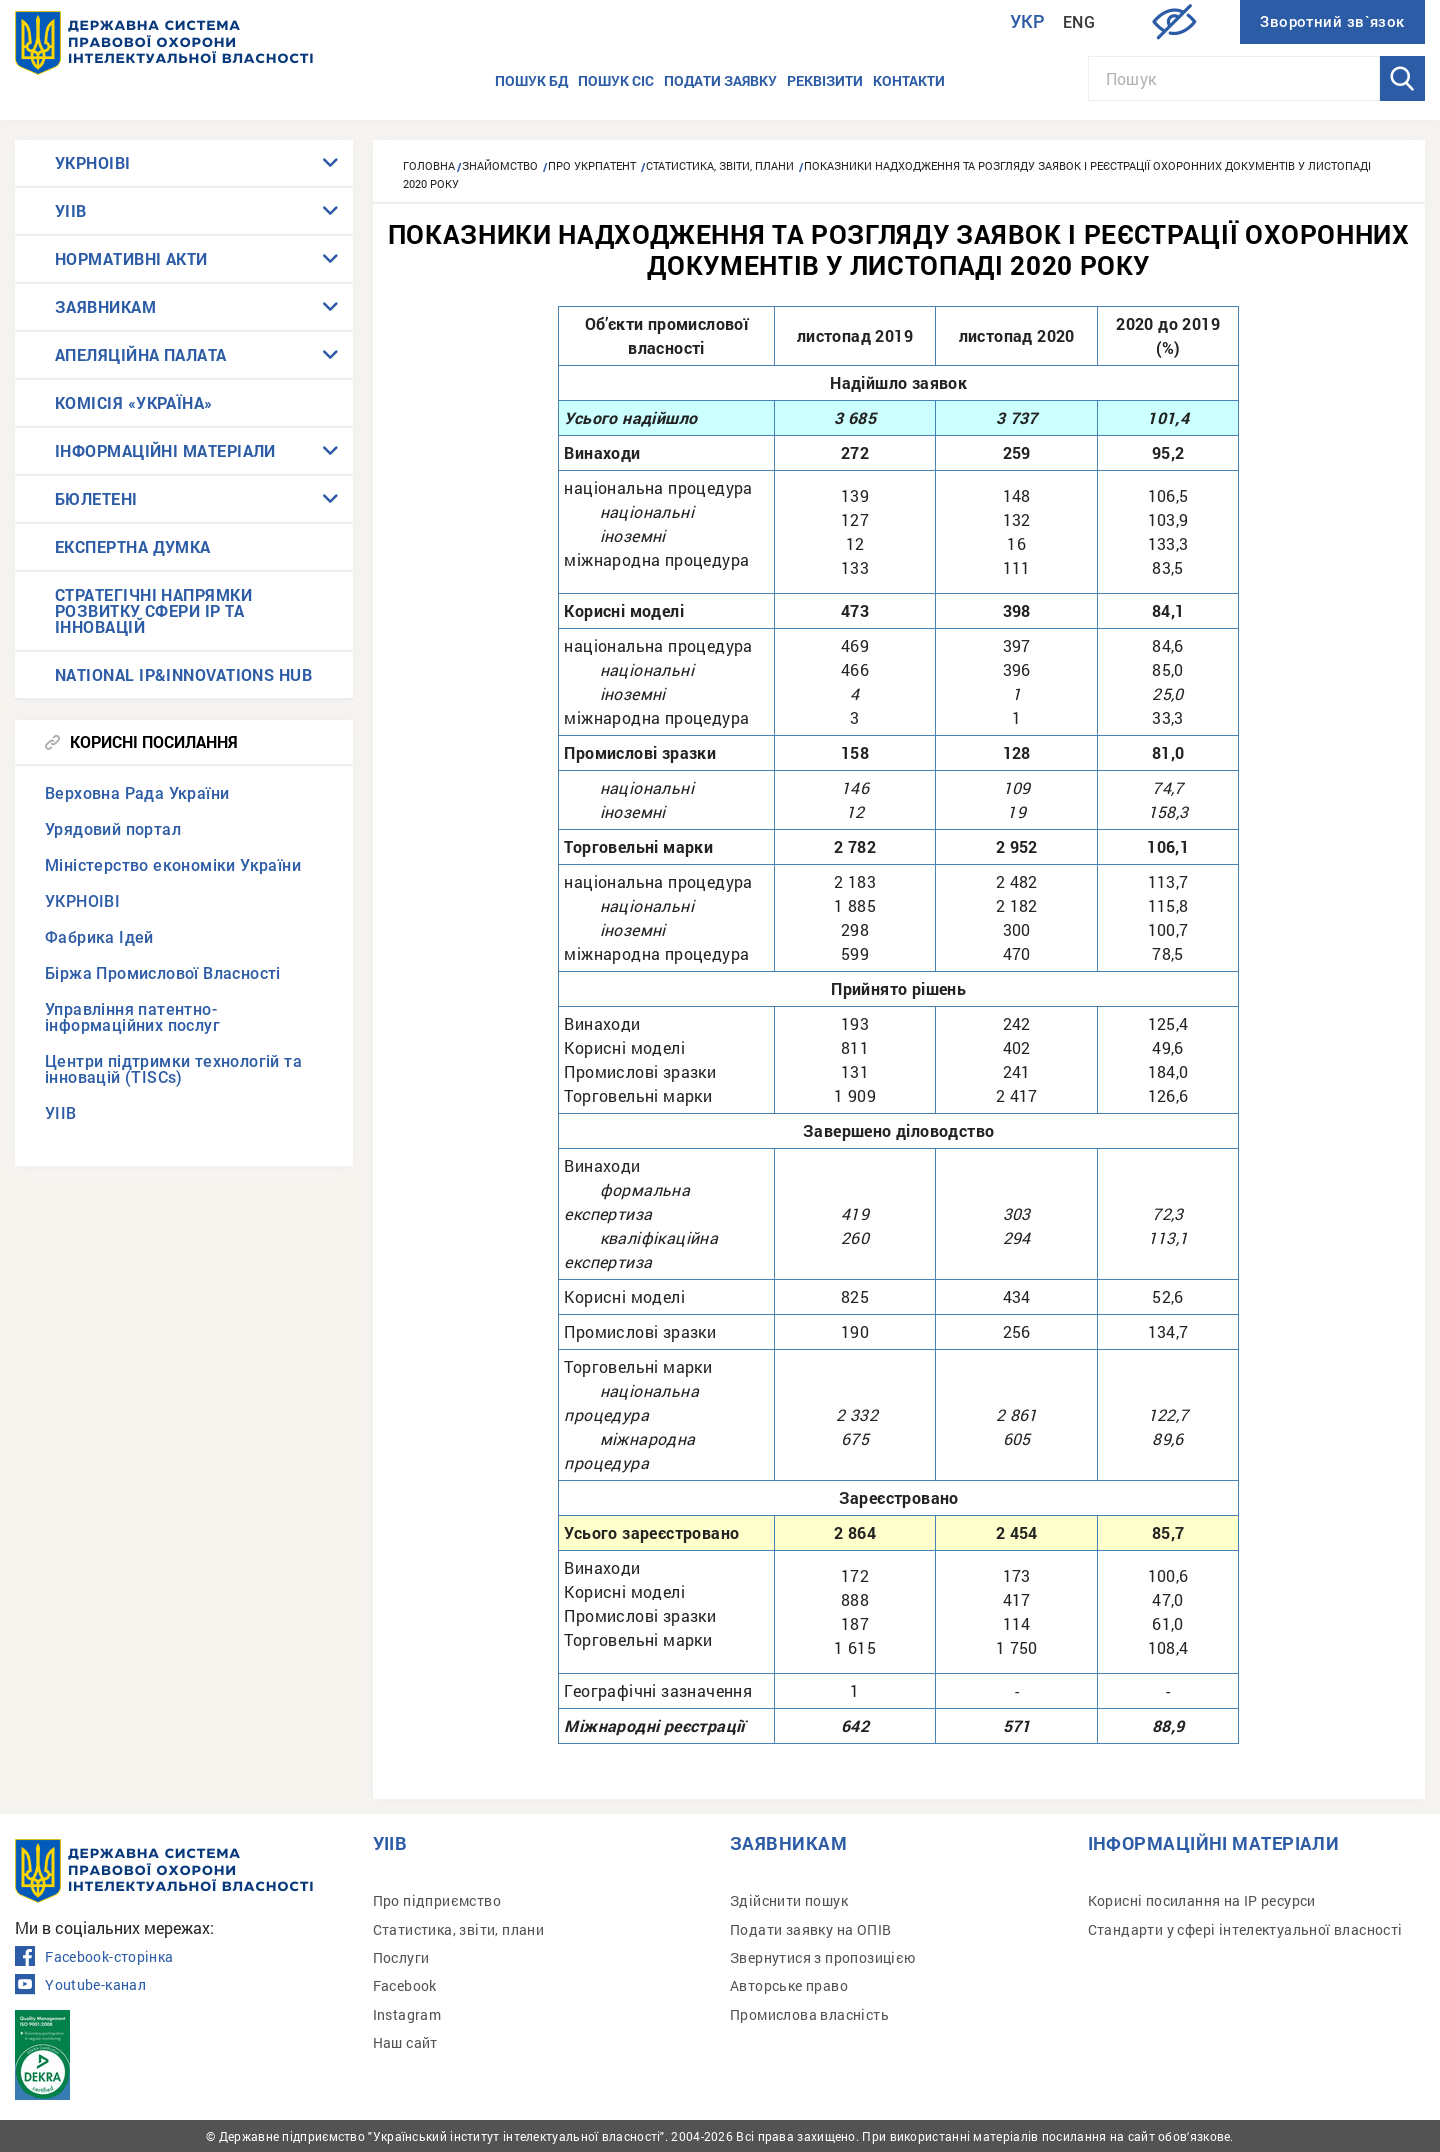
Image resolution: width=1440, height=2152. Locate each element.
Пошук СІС (616, 80)
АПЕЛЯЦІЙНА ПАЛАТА (141, 354)
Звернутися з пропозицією (823, 1957)
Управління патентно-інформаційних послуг (132, 1017)
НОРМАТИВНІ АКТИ (131, 258)
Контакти (909, 80)
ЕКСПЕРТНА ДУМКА (133, 546)
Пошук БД (531, 80)
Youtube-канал (80, 1985)
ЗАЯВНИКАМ (105, 306)
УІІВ (71, 210)
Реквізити (825, 80)
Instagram (407, 2014)
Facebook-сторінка (94, 1957)
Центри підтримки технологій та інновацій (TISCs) (173, 1069)
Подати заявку (720, 80)
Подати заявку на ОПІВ (810, 1929)
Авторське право (789, 1985)
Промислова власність (809, 2014)
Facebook (405, 1985)
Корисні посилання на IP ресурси (1202, 1900)
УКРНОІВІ (93, 162)
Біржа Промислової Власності (163, 973)
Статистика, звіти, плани (459, 1929)
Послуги (401, 1957)
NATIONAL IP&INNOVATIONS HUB (183, 674)
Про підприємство (437, 1900)
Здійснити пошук (789, 1900)
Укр (1028, 21)
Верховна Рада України (137, 793)
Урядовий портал (113, 829)
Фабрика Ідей (99, 937)
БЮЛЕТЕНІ (96, 498)
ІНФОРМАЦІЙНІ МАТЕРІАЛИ (165, 450)
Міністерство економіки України (173, 865)
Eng (1079, 22)
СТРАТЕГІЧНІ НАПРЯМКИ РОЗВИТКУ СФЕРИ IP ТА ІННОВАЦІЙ (153, 610)
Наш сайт (405, 2042)
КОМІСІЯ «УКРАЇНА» (134, 402)
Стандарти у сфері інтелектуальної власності (1245, 1929)
